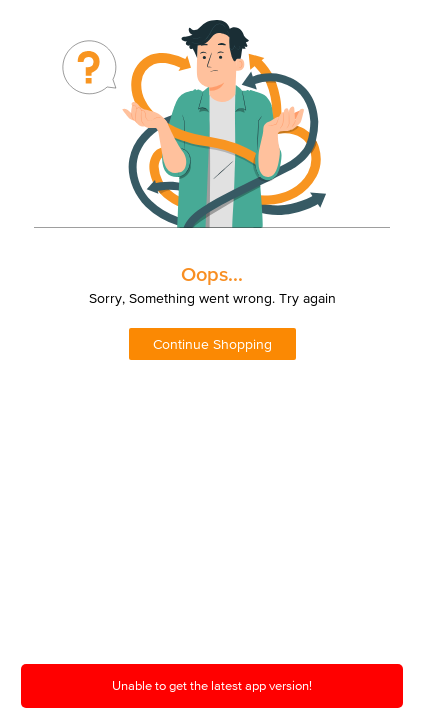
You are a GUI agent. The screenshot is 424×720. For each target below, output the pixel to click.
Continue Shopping (212, 344)
